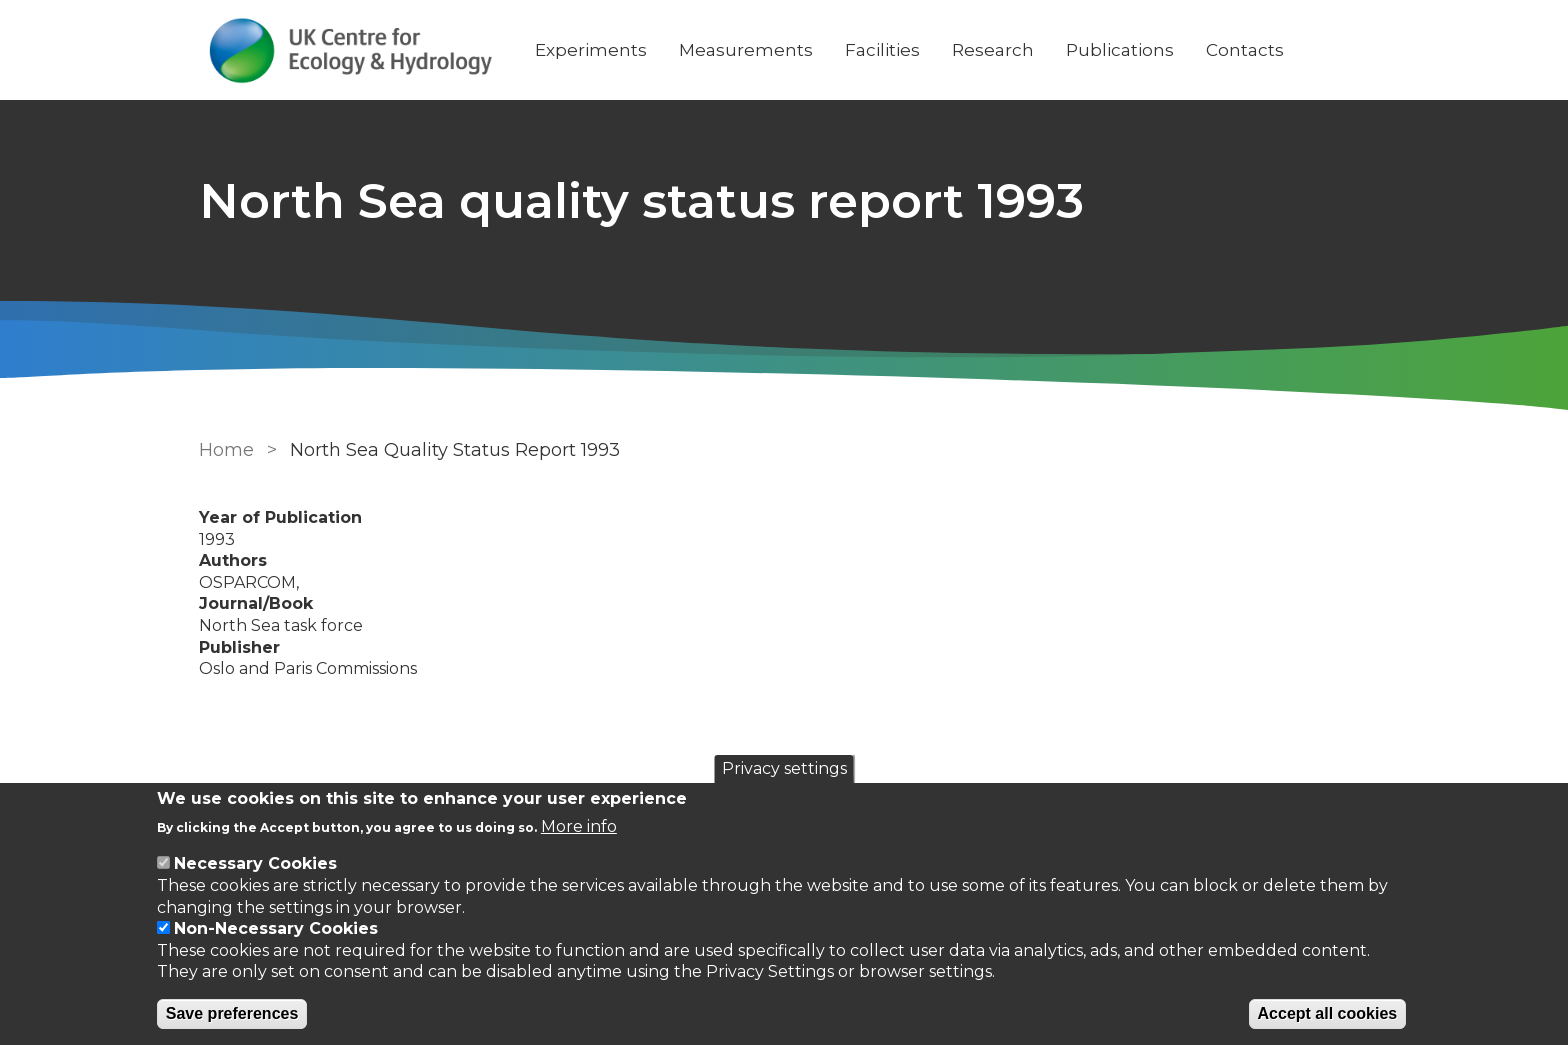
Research (993, 50)
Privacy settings (784, 768)
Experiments (591, 50)
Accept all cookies (1328, 1013)
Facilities (882, 50)
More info (579, 826)
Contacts (1245, 50)
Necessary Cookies (255, 863)
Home (226, 450)
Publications (1120, 50)
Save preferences (232, 1013)
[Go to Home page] (351, 50)
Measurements (746, 50)
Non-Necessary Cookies (276, 928)
